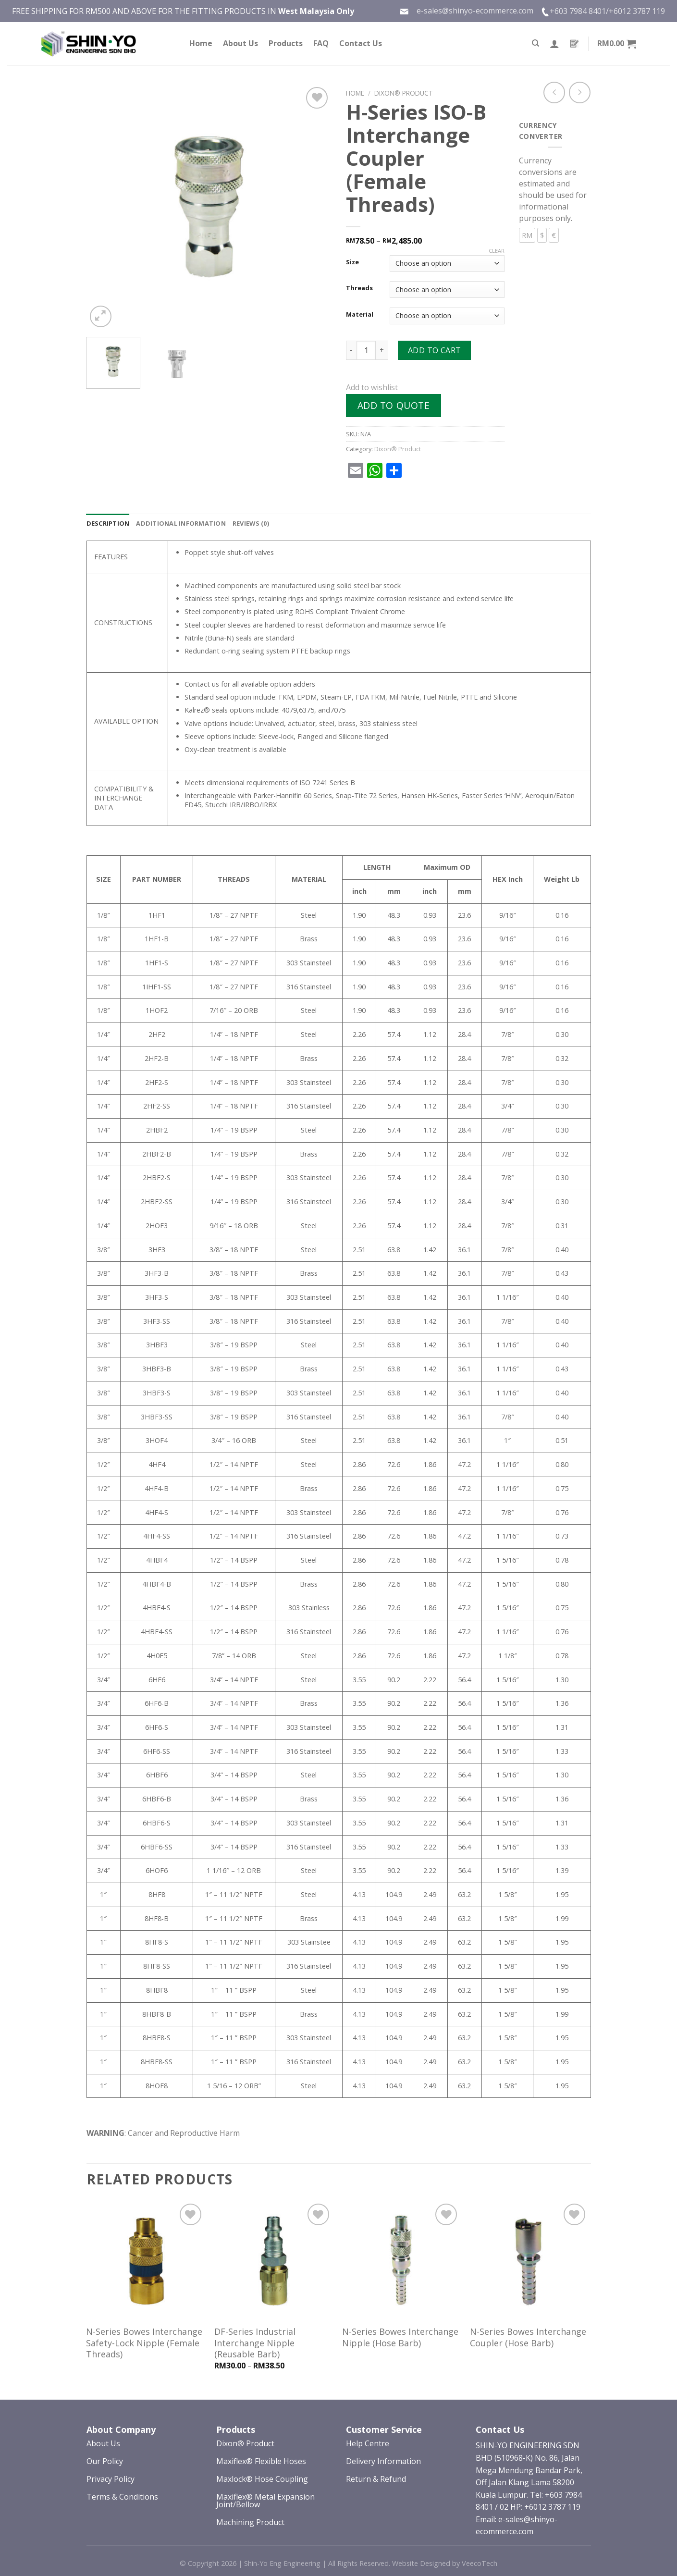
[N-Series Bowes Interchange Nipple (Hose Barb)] (401, 2260)
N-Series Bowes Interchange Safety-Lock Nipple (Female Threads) (144, 2343)
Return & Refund (376, 2479)
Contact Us (360, 43)
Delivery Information (383, 2461)
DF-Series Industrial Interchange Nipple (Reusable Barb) (254, 2343)
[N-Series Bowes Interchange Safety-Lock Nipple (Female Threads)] (145, 2260)
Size (352, 262)
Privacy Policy (110, 2479)
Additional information (181, 523)
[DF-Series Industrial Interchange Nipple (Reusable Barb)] (273, 2260)
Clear (497, 250)
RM (527, 235)
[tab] (108, 523)
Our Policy (104, 2461)
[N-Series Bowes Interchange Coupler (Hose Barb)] (529, 2260)
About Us (240, 43)
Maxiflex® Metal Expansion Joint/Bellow (265, 2500)
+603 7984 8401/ (579, 11)
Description (108, 523)
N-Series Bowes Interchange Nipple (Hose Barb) (400, 2337)
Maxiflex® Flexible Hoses (261, 2461)
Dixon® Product (403, 93)
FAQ (321, 43)
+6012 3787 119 (637, 11)
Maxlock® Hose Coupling (262, 2479)
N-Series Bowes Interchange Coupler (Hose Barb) (528, 2337)
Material (359, 314)
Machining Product (250, 2522)
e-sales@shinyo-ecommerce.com (466, 10)
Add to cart (434, 350)
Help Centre (367, 2443)
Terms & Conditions (122, 2496)
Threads (359, 288)
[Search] (535, 43)
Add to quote (393, 405)
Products (286, 43)
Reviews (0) (251, 523)
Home (200, 43)
